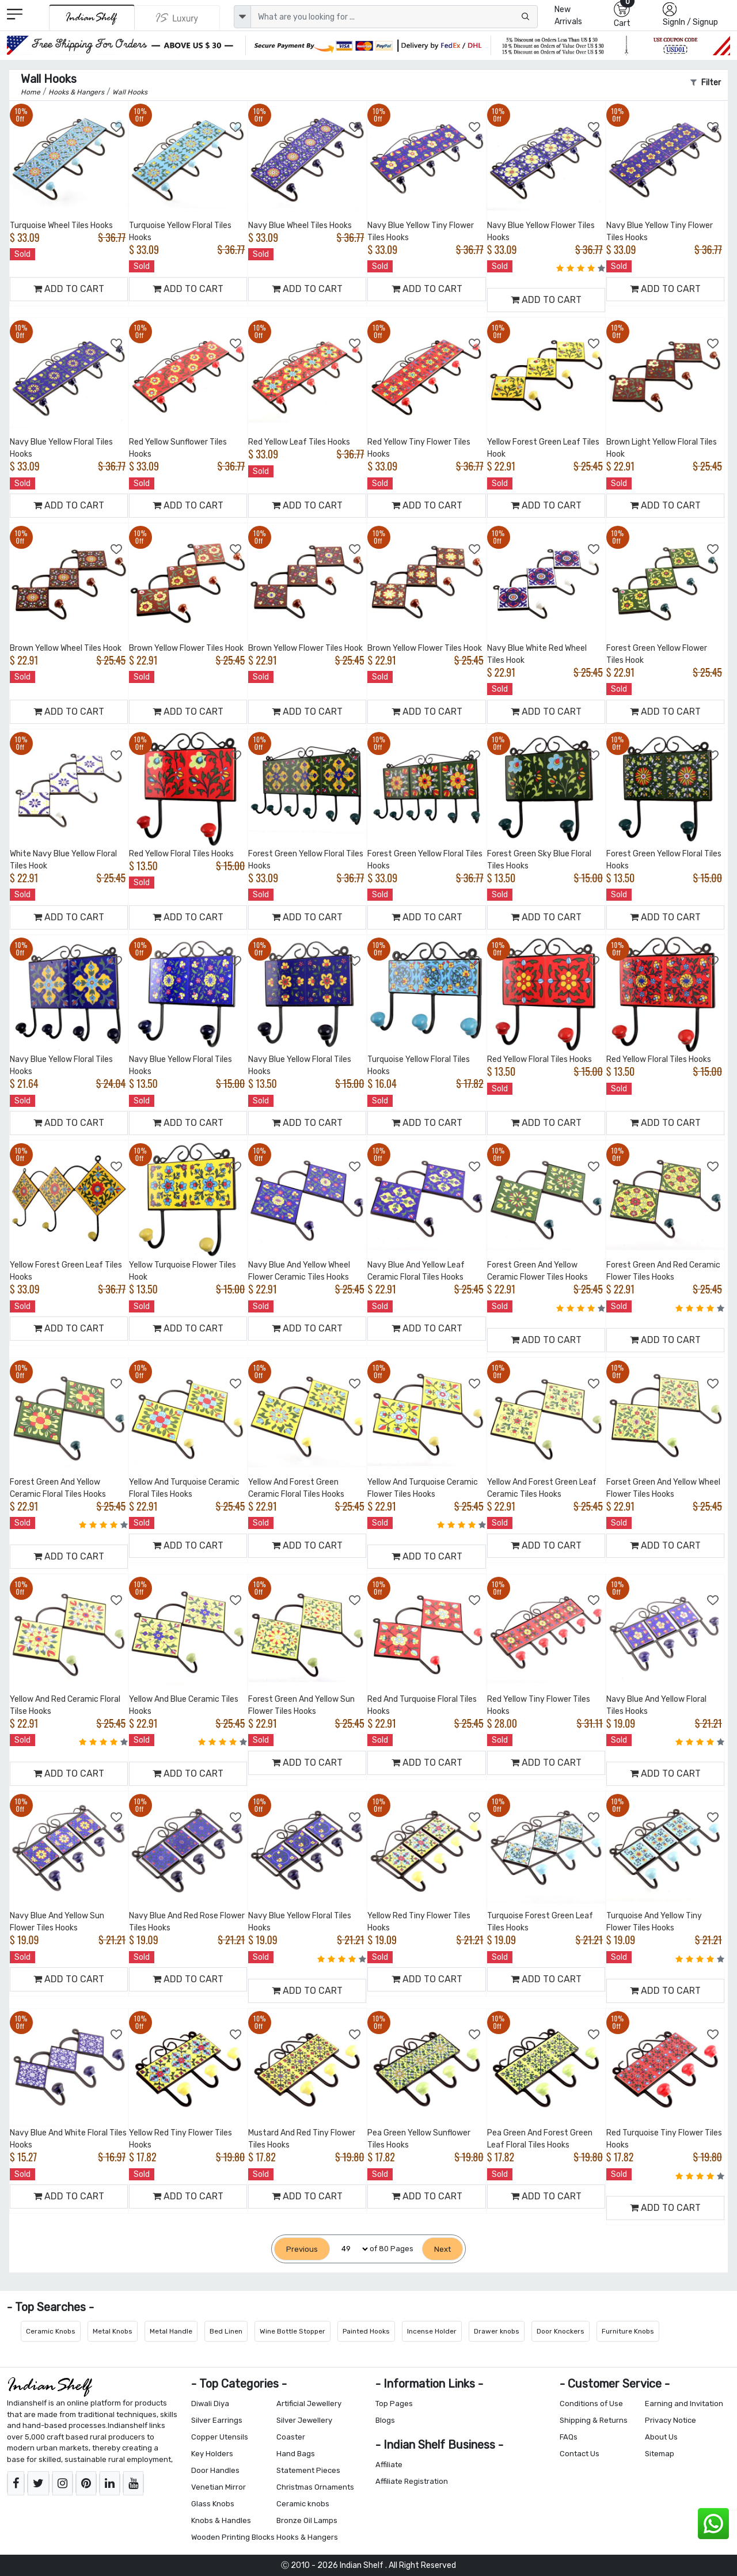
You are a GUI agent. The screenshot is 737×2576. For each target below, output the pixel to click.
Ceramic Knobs (50, 2331)
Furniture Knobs (628, 2331)
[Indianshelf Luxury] (177, 18)
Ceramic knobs (302, 2503)
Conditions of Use (591, 2403)
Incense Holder (432, 2331)
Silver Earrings (216, 2420)
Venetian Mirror (218, 2487)
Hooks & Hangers (307, 2537)
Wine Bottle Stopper (292, 2331)
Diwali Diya (210, 2403)
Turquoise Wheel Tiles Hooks (61, 225)
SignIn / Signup (690, 22)
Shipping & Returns (594, 2420)
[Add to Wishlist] (117, 127)
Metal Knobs (112, 2331)
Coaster (290, 2437)
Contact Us (579, 2453)
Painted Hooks (366, 2331)
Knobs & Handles (221, 2520)
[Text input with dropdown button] (394, 16)
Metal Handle (171, 2331)
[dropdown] (242, 16)
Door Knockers (560, 2331)
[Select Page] (350, 2249)
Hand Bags (295, 2453)
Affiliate (388, 2464)
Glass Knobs (212, 2503)
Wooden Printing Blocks (233, 2537)
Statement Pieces (308, 2470)
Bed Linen (226, 2331)
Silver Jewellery (304, 2420)
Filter (705, 83)
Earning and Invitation (684, 2403)
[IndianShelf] (92, 18)
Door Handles (215, 2470)
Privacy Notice (670, 2420)
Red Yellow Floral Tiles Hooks (181, 854)
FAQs (569, 2437)
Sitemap (659, 2453)
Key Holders (212, 2453)
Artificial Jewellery (308, 2403)
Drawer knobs (496, 2331)
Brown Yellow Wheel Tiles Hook (65, 648)
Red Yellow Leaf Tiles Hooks (299, 442)
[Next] (442, 2249)
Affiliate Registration (411, 2481)
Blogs (385, 2420)
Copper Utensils (219, 2437)
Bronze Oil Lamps (306, 2520)
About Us (661, 2437)
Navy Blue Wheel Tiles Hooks (300, 225)
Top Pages (394, 2403)
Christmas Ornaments (315, 2487)
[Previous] (302, 2249)
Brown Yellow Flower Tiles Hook (186, 648)
